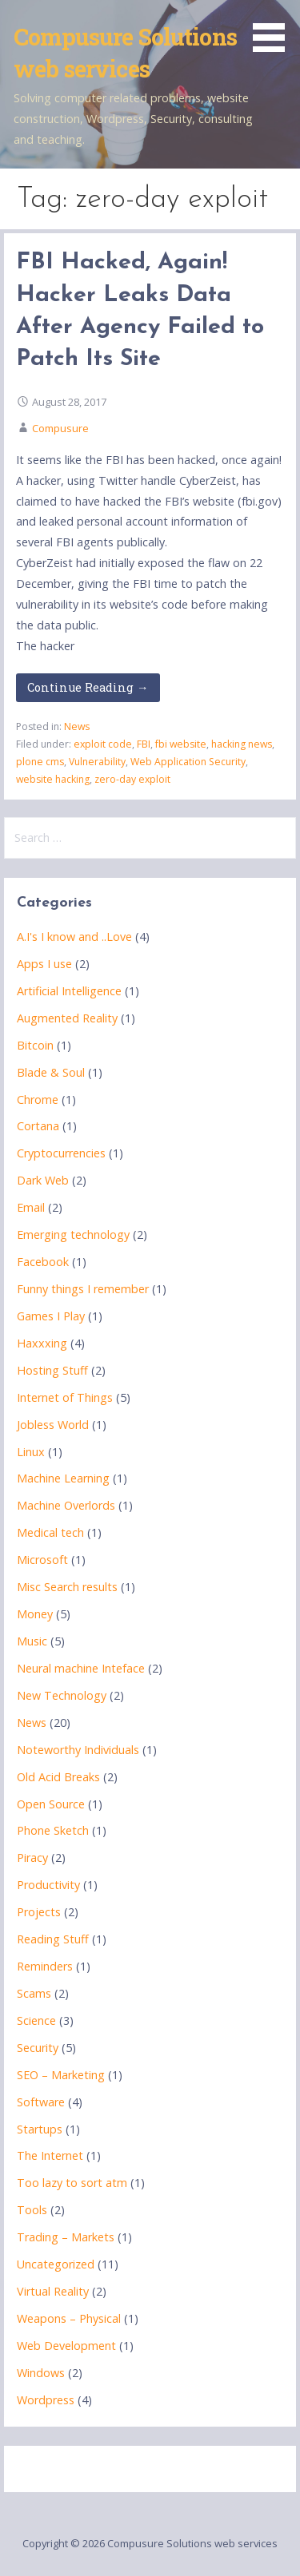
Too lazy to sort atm (72, 2182)
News (77, 726)
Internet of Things (65, 1397)
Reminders (45, 1966)
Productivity (48, 1884)
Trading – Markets (65, 2237)
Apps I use (44, 963)
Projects (39, 1911)
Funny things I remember (83, 1288)
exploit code (103, 744)
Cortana (38, 1125)
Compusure (60, 428)
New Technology (61, 1695)
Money (35, 1613)
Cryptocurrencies (61, 1153)
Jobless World (53, 1424)
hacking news (241, 744)
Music (32, 1641)
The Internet (50, 2155)
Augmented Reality (67, 1018)
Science (36, 2020)
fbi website (180, 744)
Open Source (51, 1804)
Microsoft (42, 1559)
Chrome (37, 1099)
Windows (41, 2372)
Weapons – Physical (69, 2318)
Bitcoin (35, 1045)
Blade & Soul (51, 1072)
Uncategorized (55, 2264)
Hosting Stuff (52, 1370)
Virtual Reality (53, 2291)
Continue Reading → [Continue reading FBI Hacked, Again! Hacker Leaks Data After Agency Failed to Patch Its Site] (87, 687)
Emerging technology (73, 1234)
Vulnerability (97, 761)
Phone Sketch (53, 1830)
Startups (39, 2129)
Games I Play (51, 1316)
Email (31, 1207)
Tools (32, 2209)
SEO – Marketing (61, 2074)
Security (37, 2047)
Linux (31, 1451)
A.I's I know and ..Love (74, 936)
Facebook (43, 1261)
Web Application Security (188, 761)
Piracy (32, 1857)
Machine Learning (63, 1478)
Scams (34, 1993)
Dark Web (43, 1180)
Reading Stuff (53, 1939)
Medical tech (50, 1532)
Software (41, 2102)
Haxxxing (42, 1343)
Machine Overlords (66, 1505)
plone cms (40, 761)
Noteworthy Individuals (78, 1749)
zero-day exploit (132, 779)
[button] (274, 29)
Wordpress (45, 2399)
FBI (143, 744)
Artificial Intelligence (69, 990)
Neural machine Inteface (81, 1668)
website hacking (53, 779)
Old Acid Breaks (58, 1776)
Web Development (66, 2345)
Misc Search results (67, 1586)
